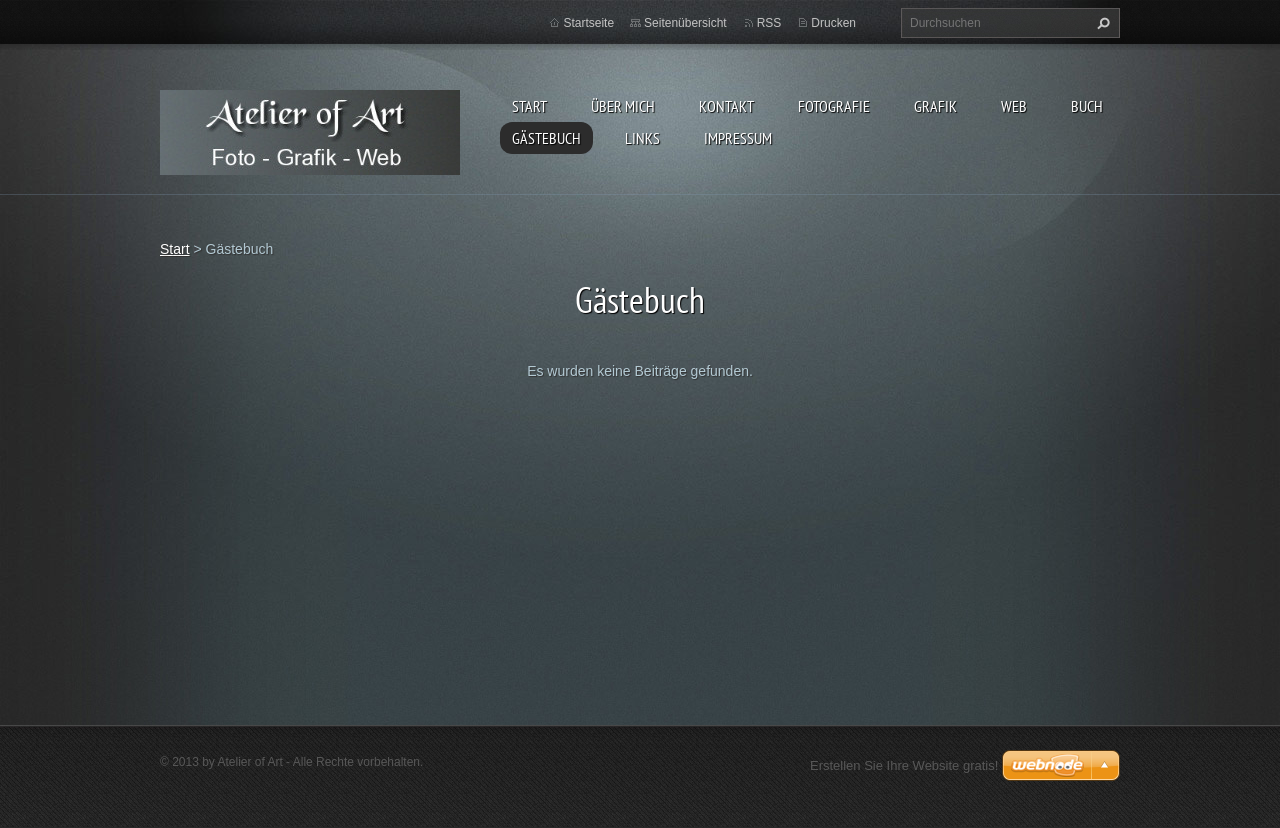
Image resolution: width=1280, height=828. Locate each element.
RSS (769, 23)
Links (642, 138)
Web (1014, 106)
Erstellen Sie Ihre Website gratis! (904, 765)
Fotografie (834, 106)
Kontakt (726, 106)
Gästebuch (546, 138)
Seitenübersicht (685, 23)
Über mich (623, 106)
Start (529, 106)
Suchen (1101, 23)
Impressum (738, 138)
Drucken (833, 23)
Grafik (935, 106)
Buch (1087, 106)
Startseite (588, 23)
